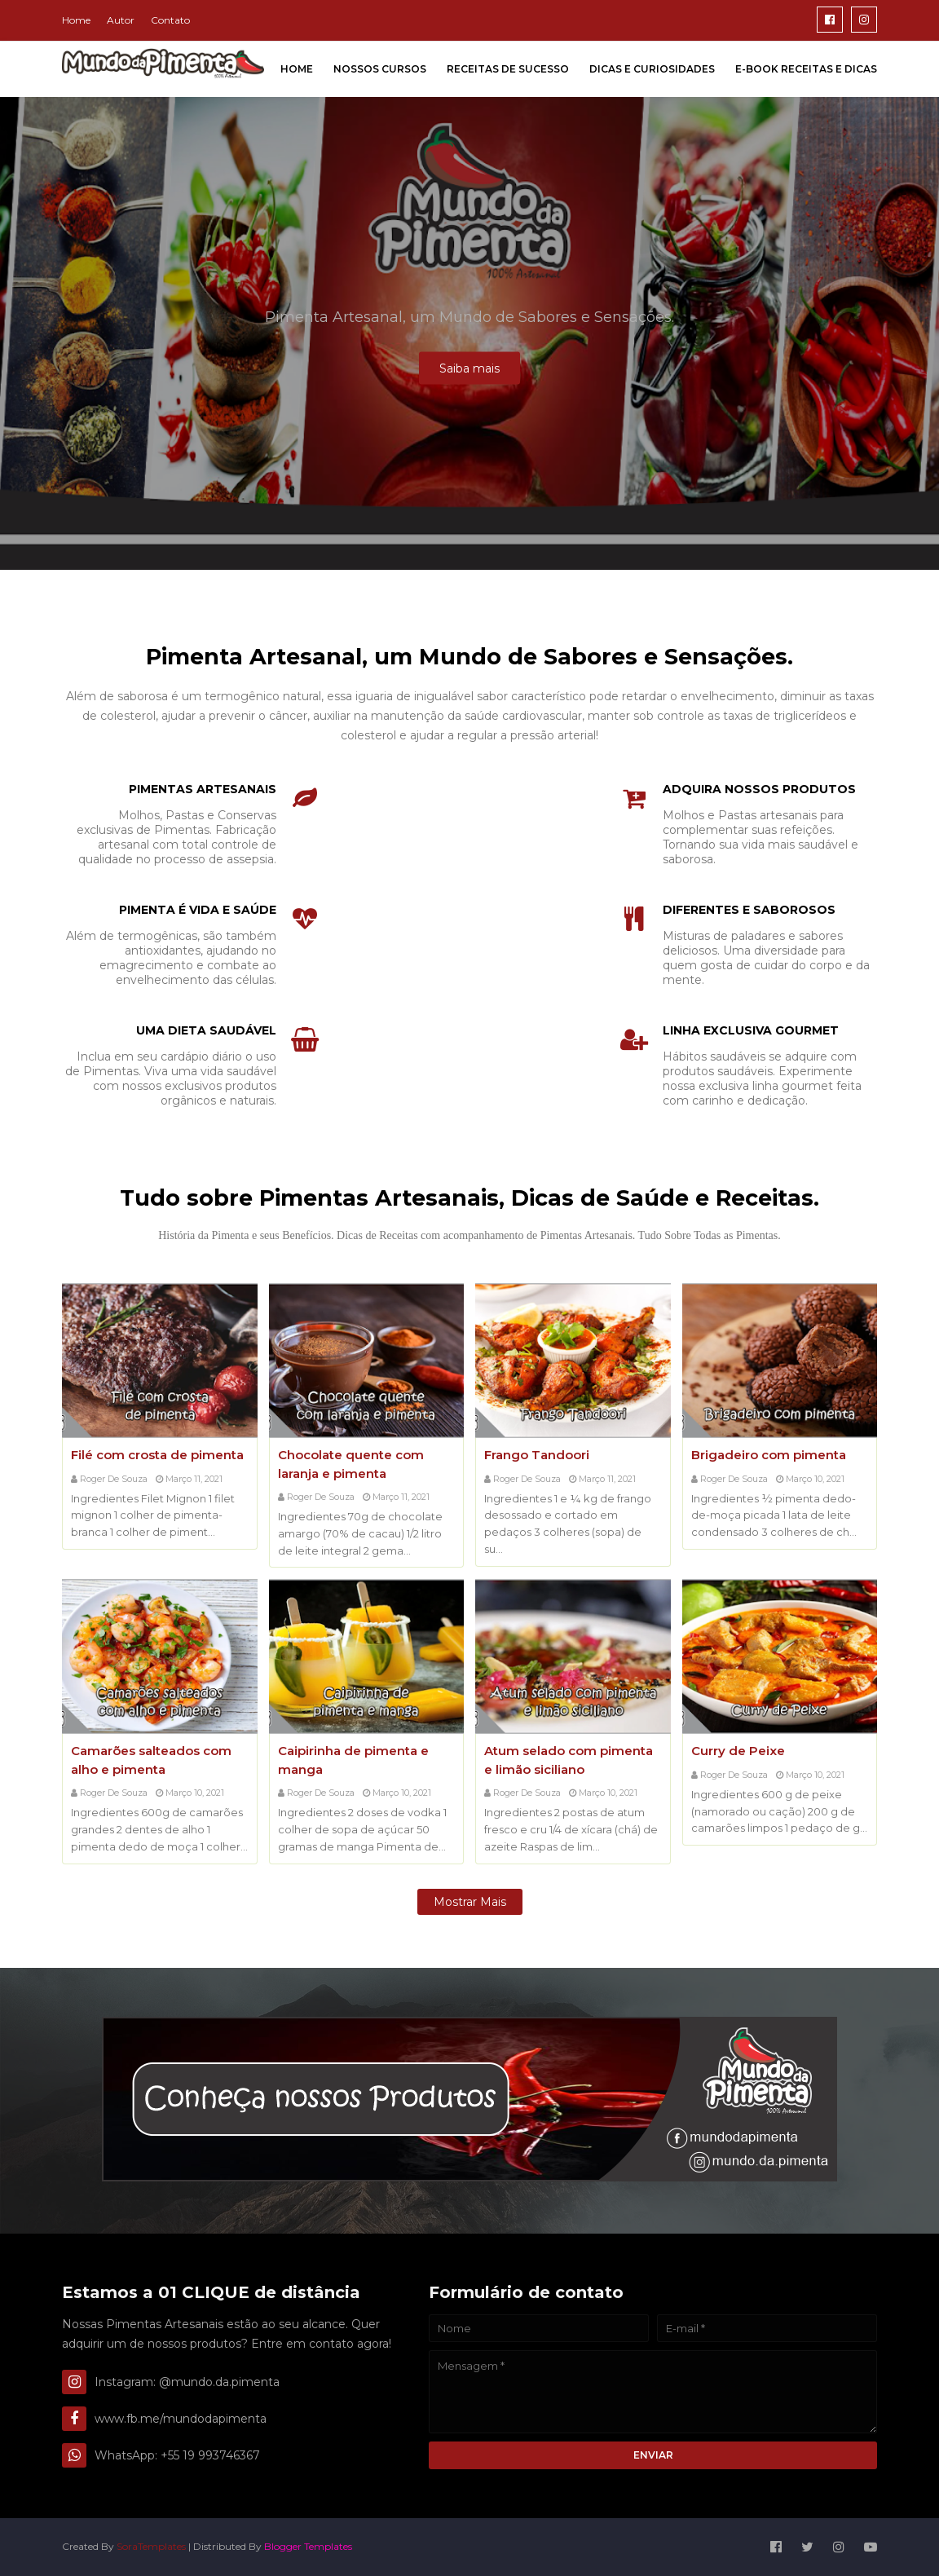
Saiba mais (469, 368)
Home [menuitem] (296, 69)
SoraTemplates (151, 2546)
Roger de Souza (114, 1478)
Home (76, 20)
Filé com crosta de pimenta (157, 1454)
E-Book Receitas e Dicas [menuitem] (806, 69)
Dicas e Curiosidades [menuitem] (652, 69)
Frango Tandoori (536, 1454)
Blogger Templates (308, 2546)
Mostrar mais (470, 1902)
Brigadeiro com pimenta (768, 1454)
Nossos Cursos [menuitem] (379, 69)
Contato (170, 20)
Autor (120, 20)
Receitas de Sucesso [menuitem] (508, 69)
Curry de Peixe (738, 1750)
